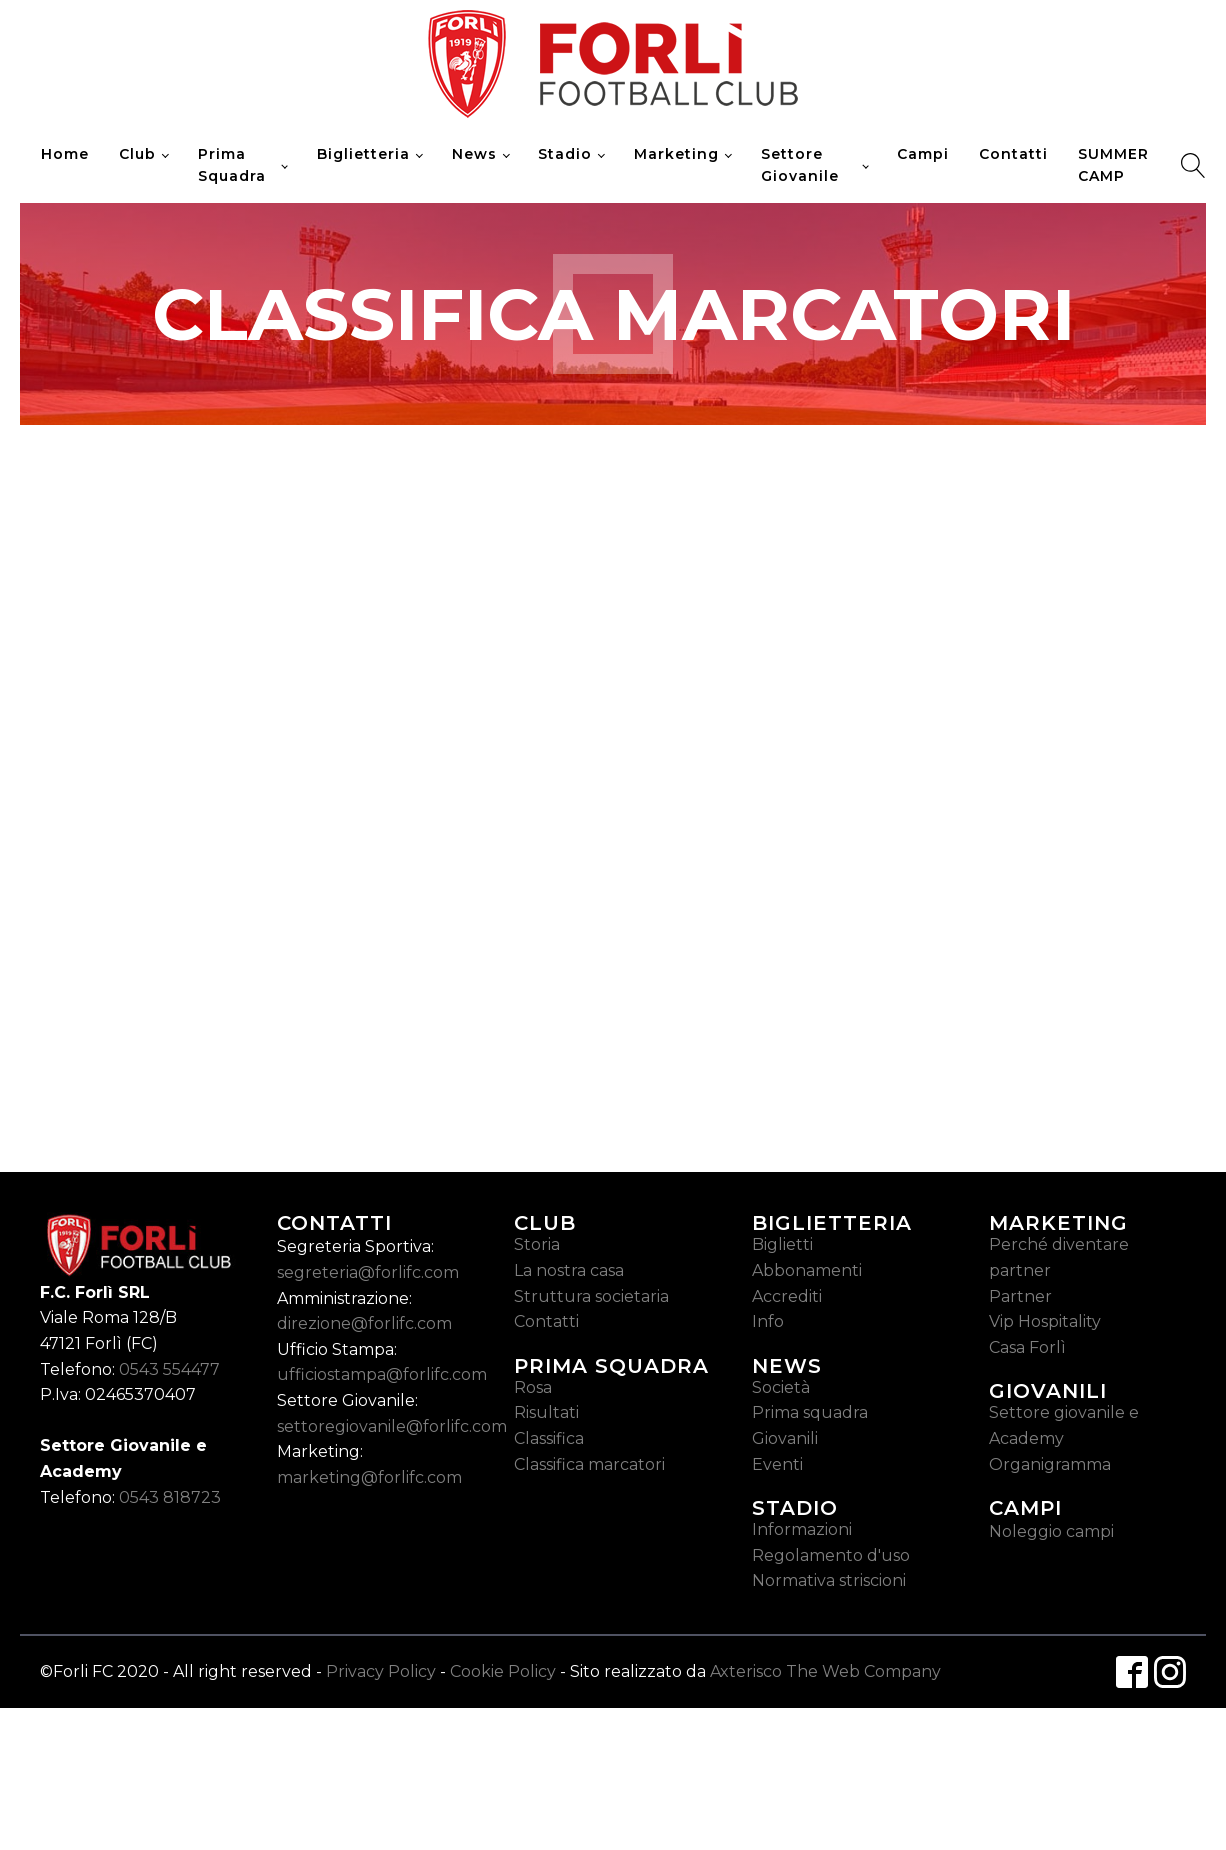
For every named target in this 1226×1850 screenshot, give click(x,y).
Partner (1020, 1296)
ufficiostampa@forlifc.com (382, 1374)
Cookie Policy (503, 1671)
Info (768, 1321)
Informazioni (802, 1529)
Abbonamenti (807, 1270)
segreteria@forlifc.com (368, 1272)
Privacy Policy (381, 1671)
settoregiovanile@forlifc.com (392, 1426)
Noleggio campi (1051, 1531)
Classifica (549, 1438)
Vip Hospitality (1045, 1321)
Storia (537, 1244)
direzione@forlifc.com (364, 1323)
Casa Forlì (1027, 1347)
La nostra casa (569, 1270)
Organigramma (1050, 1464)
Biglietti (782, 1244)
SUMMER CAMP (1113, 165)
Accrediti (787, 1296)
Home (65, 154)
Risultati (546, 1412)
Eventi (777, 1464)
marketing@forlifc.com (369, 1477)
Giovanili (785, 1438)
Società (781, 1387)
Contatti (1013, 154)
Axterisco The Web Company (825, 1671)
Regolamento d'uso (831, 1555)
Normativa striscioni (829, 1580)
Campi (923, 154)
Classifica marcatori (589, 1464)
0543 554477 (169, 1369)
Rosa (533, 1387)
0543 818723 (170, 1497)
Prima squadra (810, 1412)
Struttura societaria (591, 1296)
